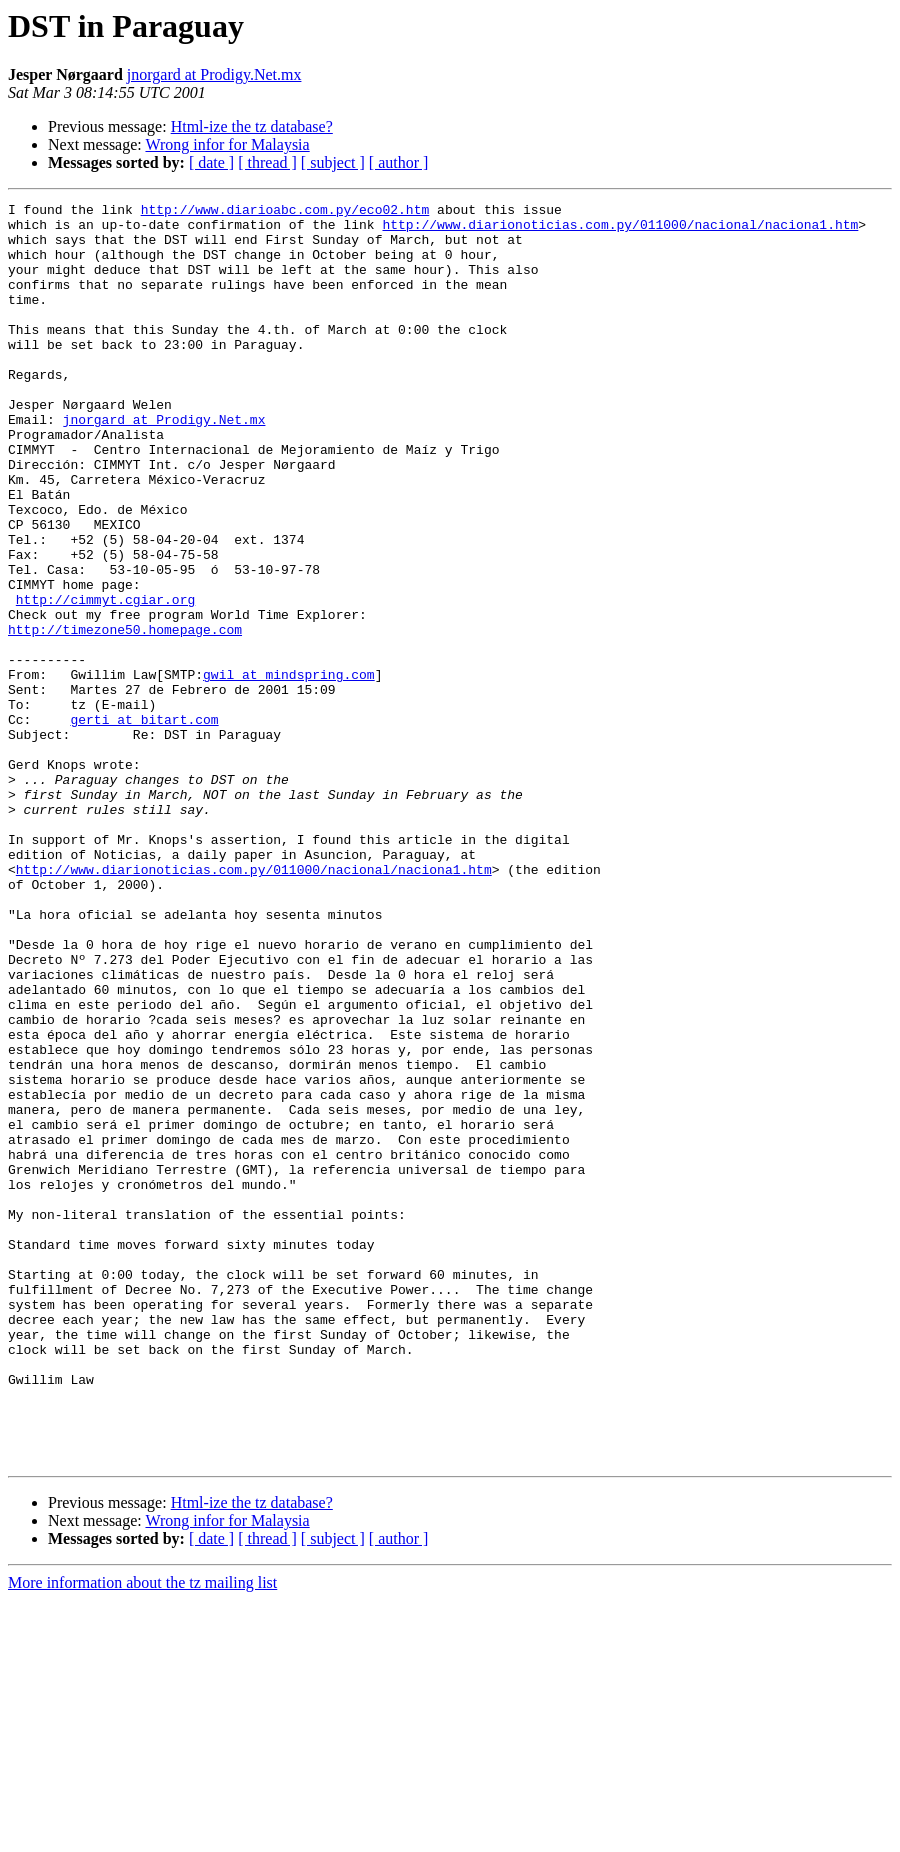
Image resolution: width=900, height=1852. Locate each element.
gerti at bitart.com (144, 824)
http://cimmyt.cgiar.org (105, 680)
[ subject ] (333, 162)
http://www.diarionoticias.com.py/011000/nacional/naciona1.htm (620, 230)
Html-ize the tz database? (252, 126)
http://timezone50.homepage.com (125, 716)
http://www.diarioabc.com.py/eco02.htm (285, 212)
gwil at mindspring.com (289, 770)
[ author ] (399, 162)
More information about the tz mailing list (142, 1834)
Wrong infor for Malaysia (227, 144)
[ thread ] (267, 162)
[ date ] (211, 162)
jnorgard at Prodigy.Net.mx (214, 74)
